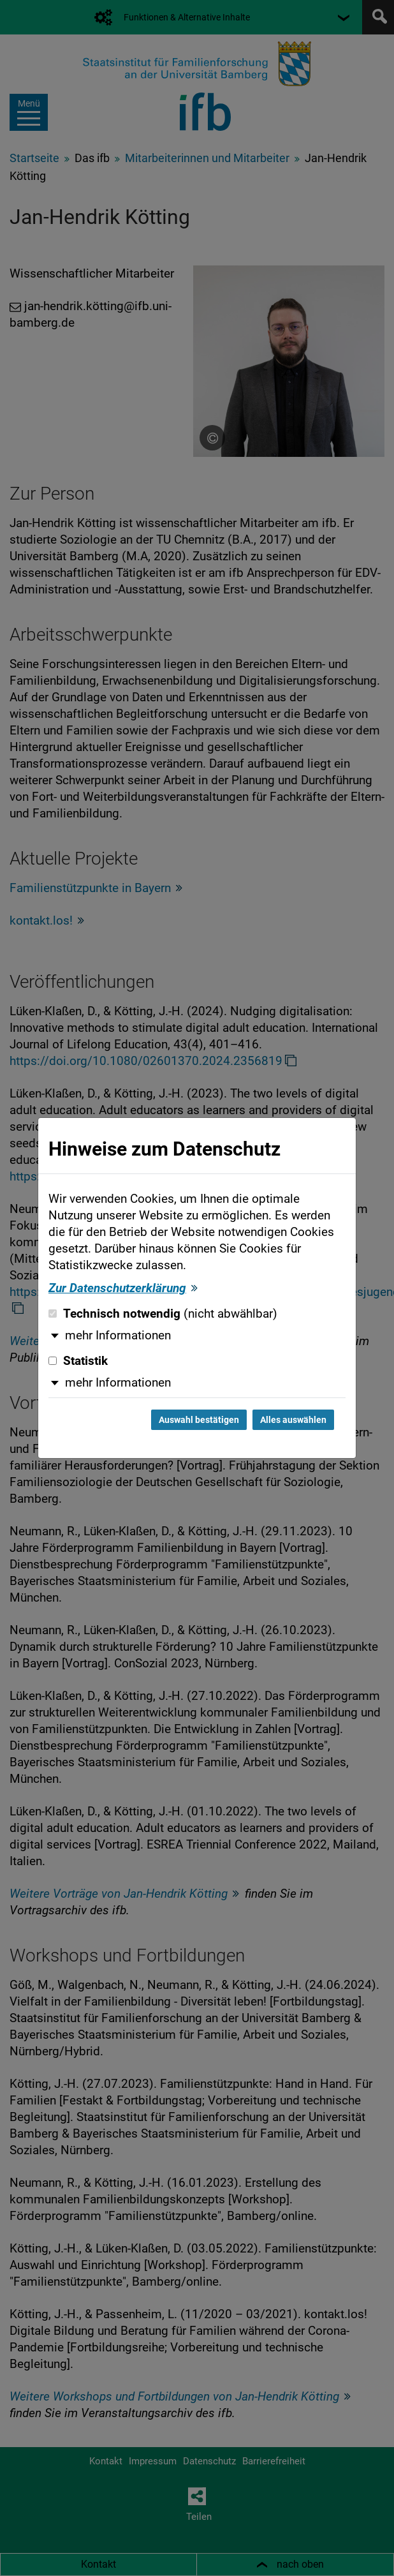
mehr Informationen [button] (118, 1336)
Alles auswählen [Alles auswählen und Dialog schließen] (293, 1420)
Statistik (78, 1361)
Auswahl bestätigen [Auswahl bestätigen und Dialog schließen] (199, 1420)
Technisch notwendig (162, 1314)
